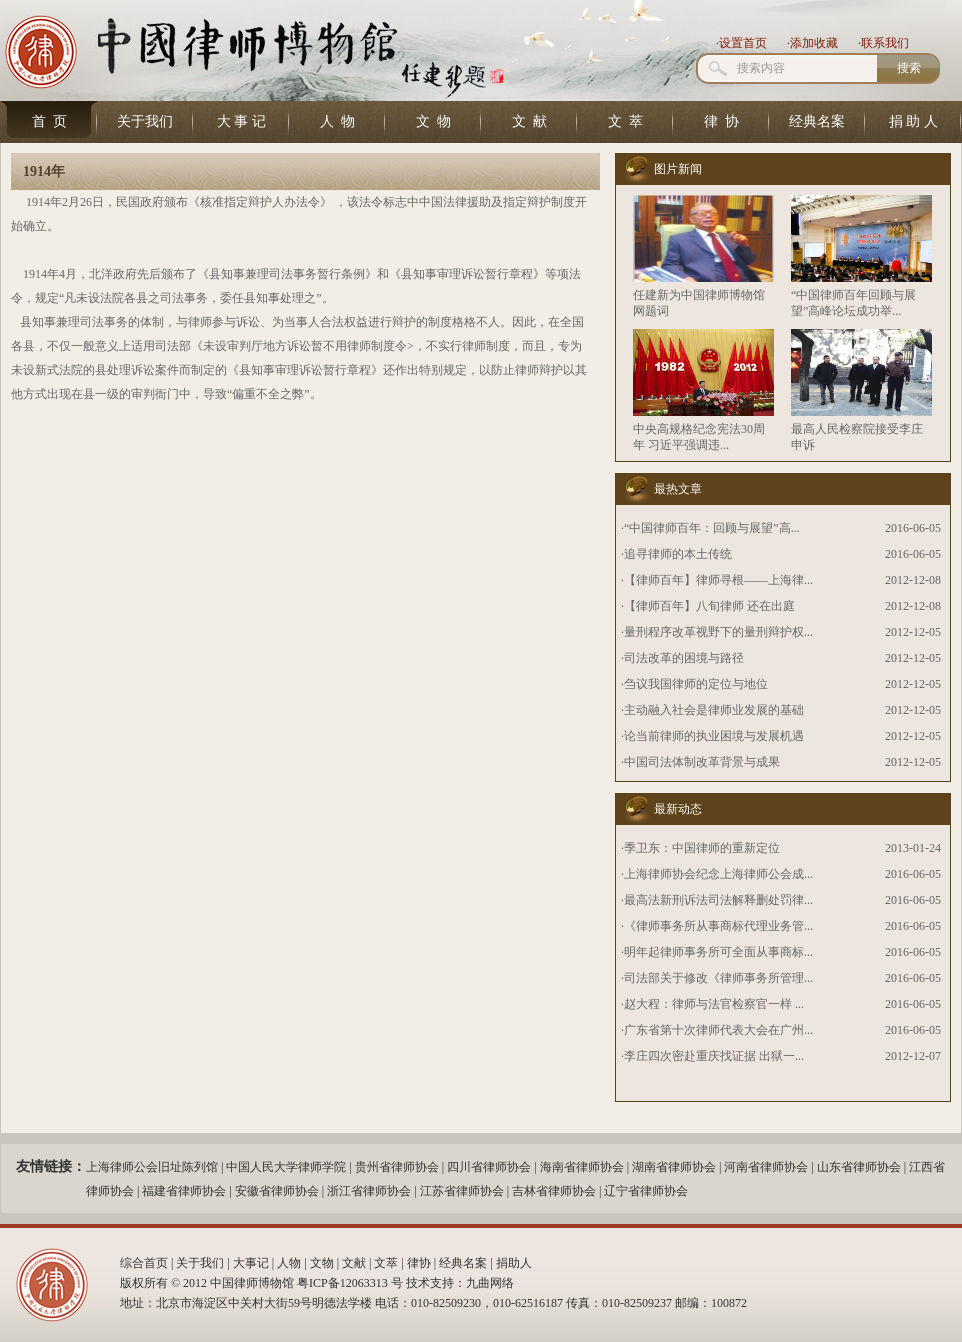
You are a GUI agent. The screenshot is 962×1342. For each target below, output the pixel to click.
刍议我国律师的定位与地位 (696, 684)
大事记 (251, 1263)
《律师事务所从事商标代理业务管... (718, 926)
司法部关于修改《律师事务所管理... (718, 978)
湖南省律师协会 (674, 1167)
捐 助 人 (913, 121)
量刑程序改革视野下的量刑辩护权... (718, 632)
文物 (322, 1263)
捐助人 (514, 1263)
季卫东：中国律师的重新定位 (702, 848)
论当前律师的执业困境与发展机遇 (714, 736)
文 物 (433, 121)
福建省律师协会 (184, 1191)
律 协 (721, 121)
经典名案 (817, 121)
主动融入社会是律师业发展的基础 (714, 710)
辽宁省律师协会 (646, 1191)
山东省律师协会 (859, 1167)
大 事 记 (241, 121)
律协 (419, 1263)
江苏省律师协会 (462, 1191)
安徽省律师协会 (277, 1191)
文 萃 (625, 121)
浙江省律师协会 (369, 1191)
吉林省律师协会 (554, 1191)
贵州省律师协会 (397, 1167)
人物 (289, 1263)
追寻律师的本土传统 (678, 554)
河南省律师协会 (766, 1167)
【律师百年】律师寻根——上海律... (718, 580)
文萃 (386, 1263)
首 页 (49, 121)
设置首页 (743, 43)
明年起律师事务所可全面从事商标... (718, 952)
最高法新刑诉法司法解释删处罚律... (718, 900)
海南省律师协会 (582, 1167)
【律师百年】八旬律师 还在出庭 (709, 606)
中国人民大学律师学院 (286, 1167)
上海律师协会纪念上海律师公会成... (718, 874)
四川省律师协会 (489, 1167)
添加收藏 (814, 43)
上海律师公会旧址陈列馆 (152, 1167)
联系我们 (885, 43)
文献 (354, 1263)
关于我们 (145, 121)
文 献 (529, 121)
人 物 (337, 121)
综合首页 (144, 1263)
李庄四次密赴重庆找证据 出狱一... (714, 1056)
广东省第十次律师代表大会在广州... (718, 1030)
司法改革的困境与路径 (684, 658)
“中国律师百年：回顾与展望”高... (712, 528)
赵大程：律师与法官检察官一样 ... (714, 1004)
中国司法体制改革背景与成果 (702, 762)
